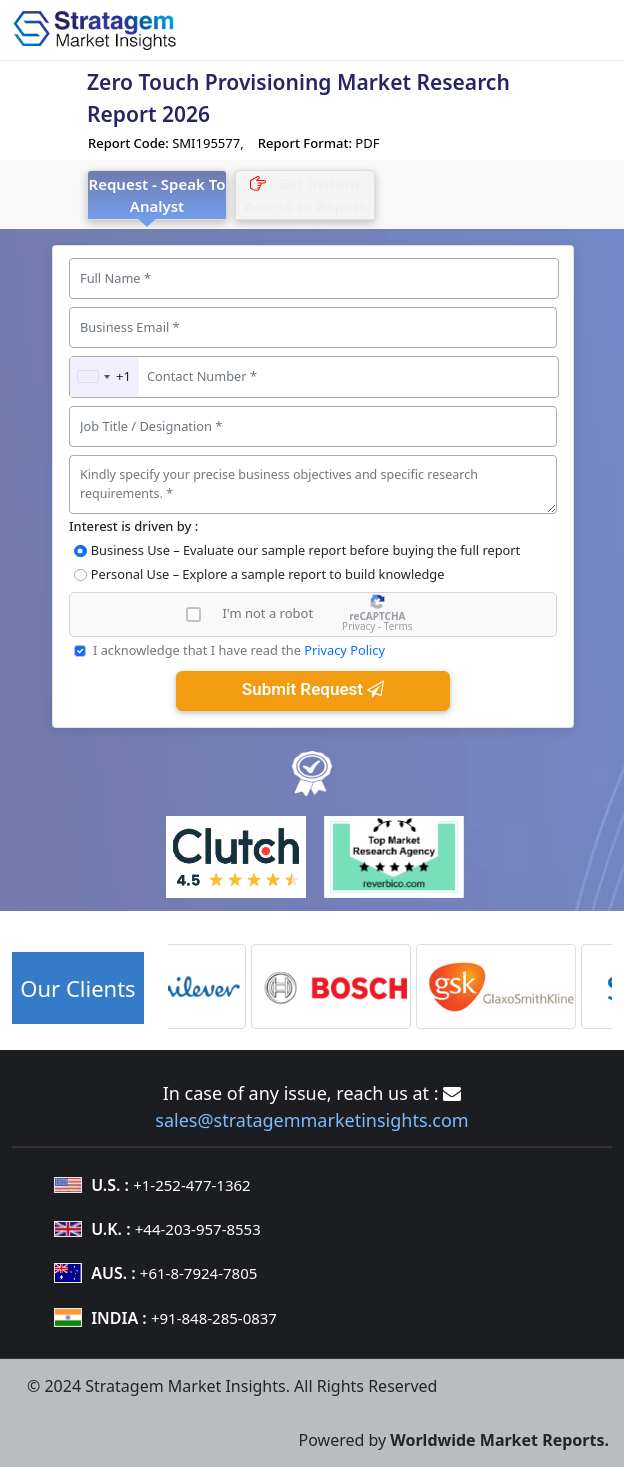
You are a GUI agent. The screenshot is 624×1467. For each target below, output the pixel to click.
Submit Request (313, 689)
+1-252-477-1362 (191, 1185)
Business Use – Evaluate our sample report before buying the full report (305, 550)
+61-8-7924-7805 (198, 1273)
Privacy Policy (344, 650)
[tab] (305, 195)
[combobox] (104, 376)
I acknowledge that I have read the (239, 650)
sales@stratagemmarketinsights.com (311, 1120)
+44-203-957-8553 (198, 1229)
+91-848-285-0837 (214, 1318)
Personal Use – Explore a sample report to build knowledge (268, 574)
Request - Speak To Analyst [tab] (157, 195)
